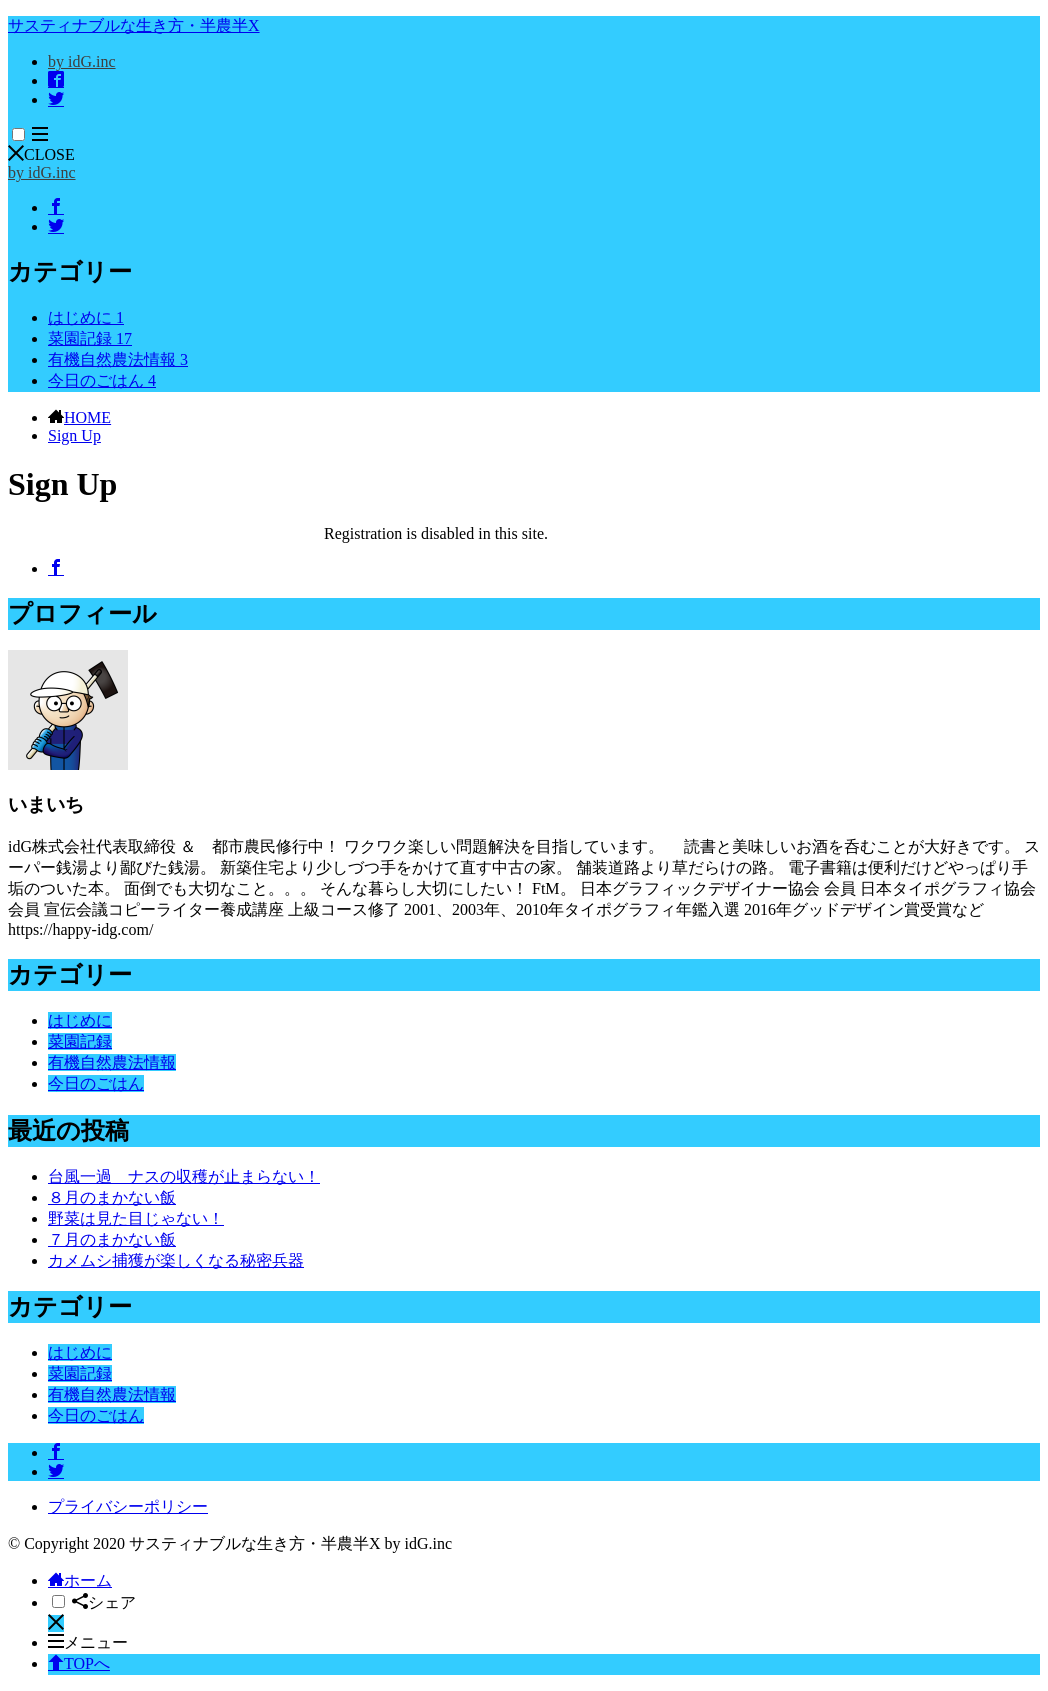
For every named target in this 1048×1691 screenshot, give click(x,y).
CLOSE (41, 154)
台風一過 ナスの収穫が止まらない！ (184, 1176)
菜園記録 (90, 338)
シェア (104, 1602)
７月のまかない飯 (112, 1239)
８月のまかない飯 (112, 1197)
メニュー (88, 1642)
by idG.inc (82, 61)
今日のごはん (102, 380)
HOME (87, 417)
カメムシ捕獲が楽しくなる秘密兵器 (176, 1260)
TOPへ (79, 1663)
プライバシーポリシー (128, 1506)
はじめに (86, 317)
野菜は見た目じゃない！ (136, 1218)
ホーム (80, 1580)
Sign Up (74, 435)
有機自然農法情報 (118, 359)
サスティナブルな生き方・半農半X (134, 25)
